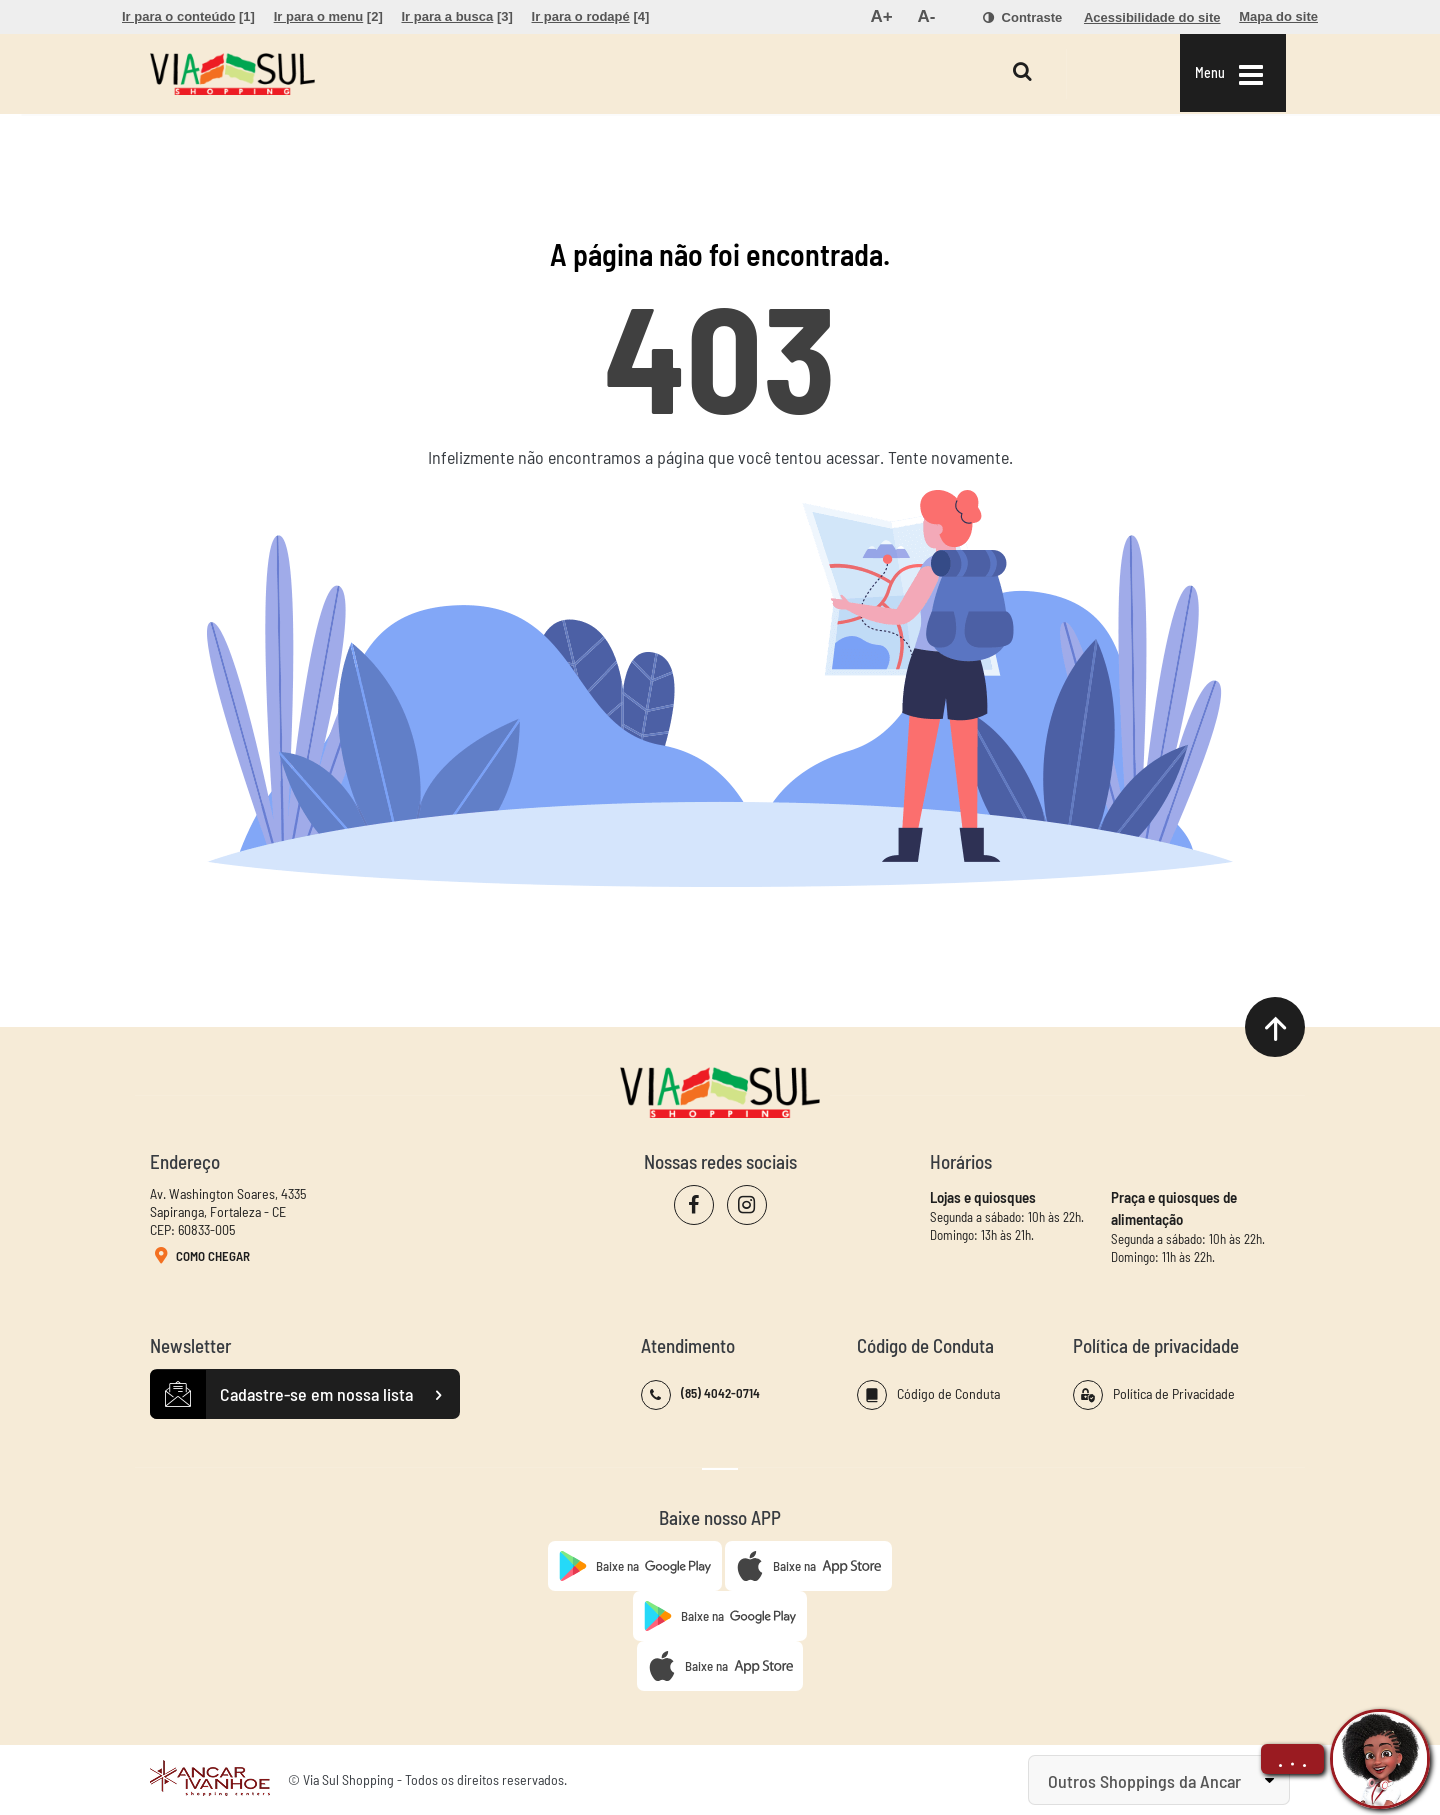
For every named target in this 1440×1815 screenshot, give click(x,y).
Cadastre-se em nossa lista (305, 1395)
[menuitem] (188, 17)
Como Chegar (200, 1257)
